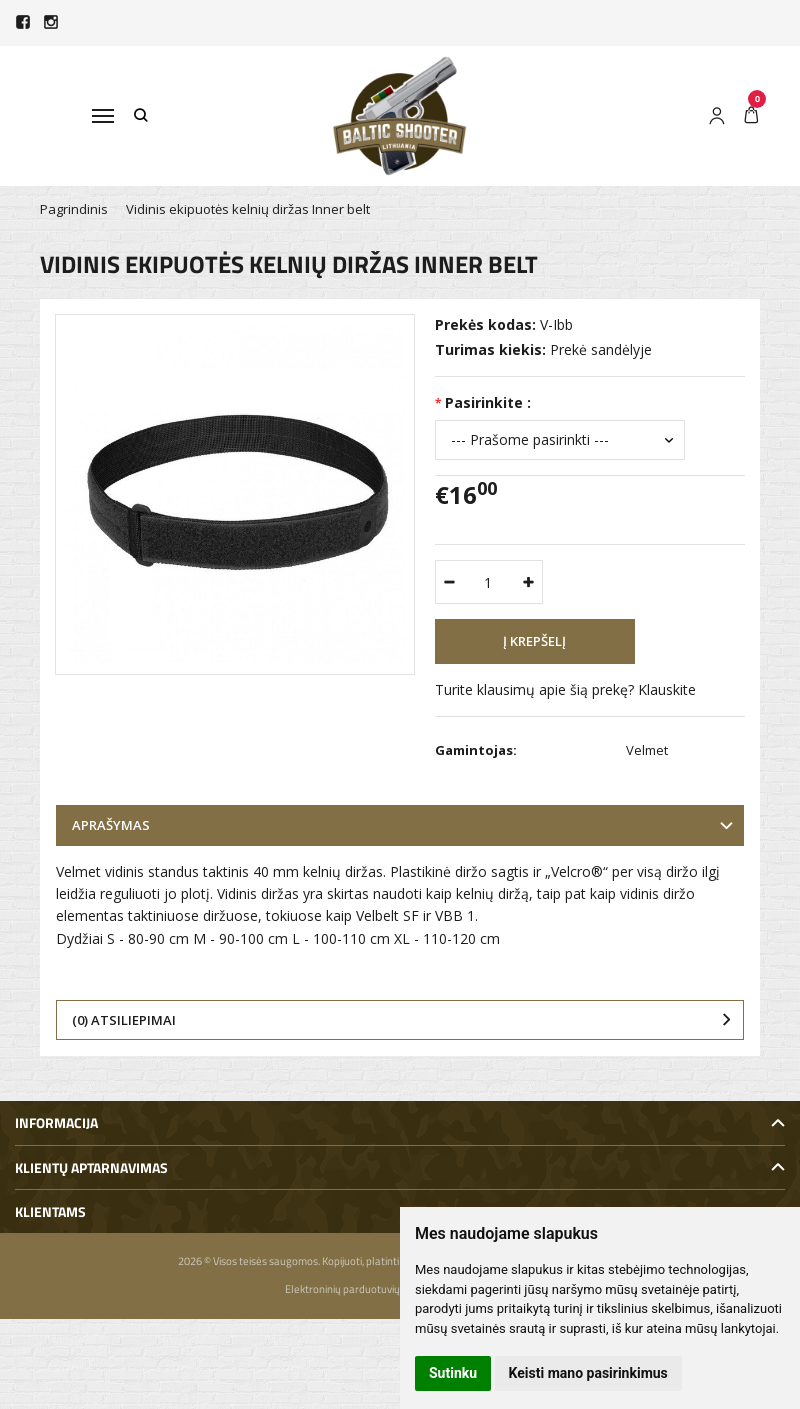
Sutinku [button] (453, 1373)
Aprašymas (111, 825)
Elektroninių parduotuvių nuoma (360, 1289)
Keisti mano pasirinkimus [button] (588, 1373)
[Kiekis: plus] (528, 582)
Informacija (56, 1122)
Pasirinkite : (488, 402)
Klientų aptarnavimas (91, 1167)
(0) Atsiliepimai (124, 1020)
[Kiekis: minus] (449, 582)
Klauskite (667, 689)
